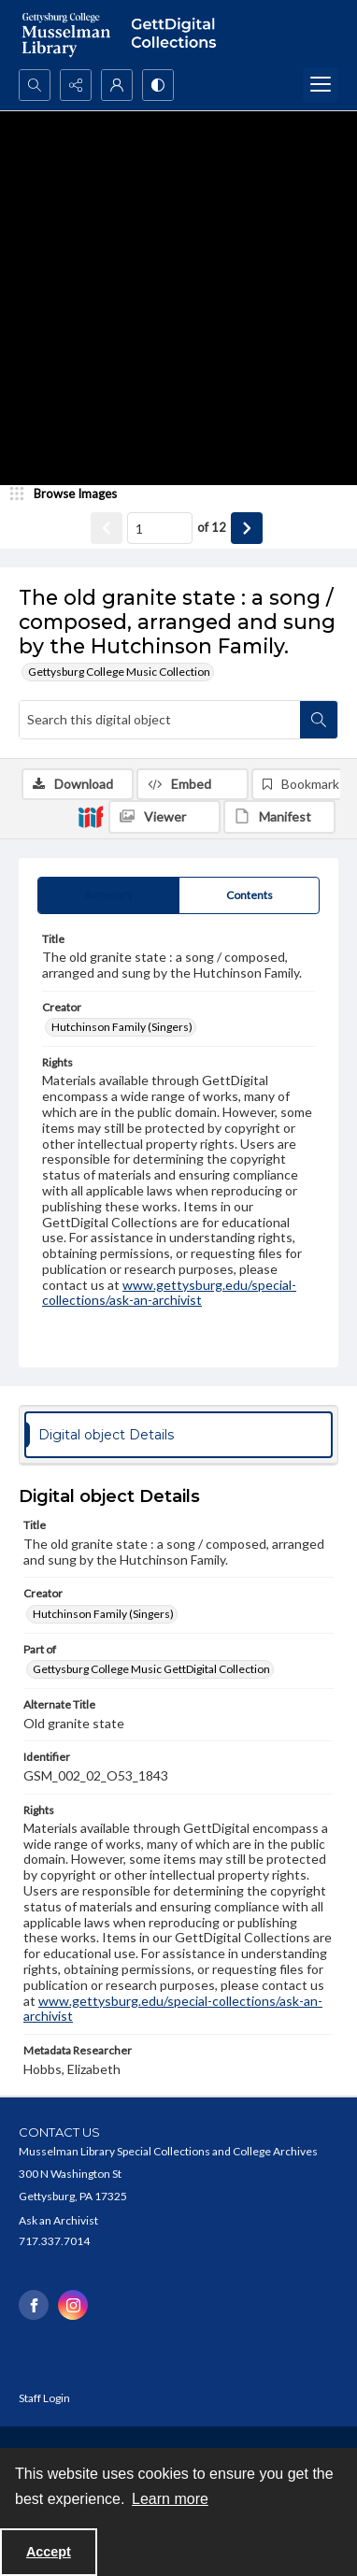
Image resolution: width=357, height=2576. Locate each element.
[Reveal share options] (76, 85)
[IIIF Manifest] (279, 817)
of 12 (211, 527)
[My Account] (117, 85)
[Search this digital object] (160, 719)
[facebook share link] (34, 2305)
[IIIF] (91, 816)
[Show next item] (247, 528)
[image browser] (70, 494)
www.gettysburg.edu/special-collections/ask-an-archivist (169, 1293)
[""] (178, 34)
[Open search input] (35, 85)
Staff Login (44, 2398)
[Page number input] (160, 528)
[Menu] (320, 85)
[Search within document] (318, 719)
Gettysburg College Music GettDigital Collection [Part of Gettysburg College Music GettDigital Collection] (151, 1669)
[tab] (108, 895)
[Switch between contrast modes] (158, 85)
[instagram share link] (73, 2305)
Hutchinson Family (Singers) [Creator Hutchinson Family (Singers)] (122, 1027)
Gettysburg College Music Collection (119, 672)
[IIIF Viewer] (164, 817)
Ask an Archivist (58, 2220)
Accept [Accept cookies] (48, 2551)
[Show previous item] (106, 528)
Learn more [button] (170, 2499)
